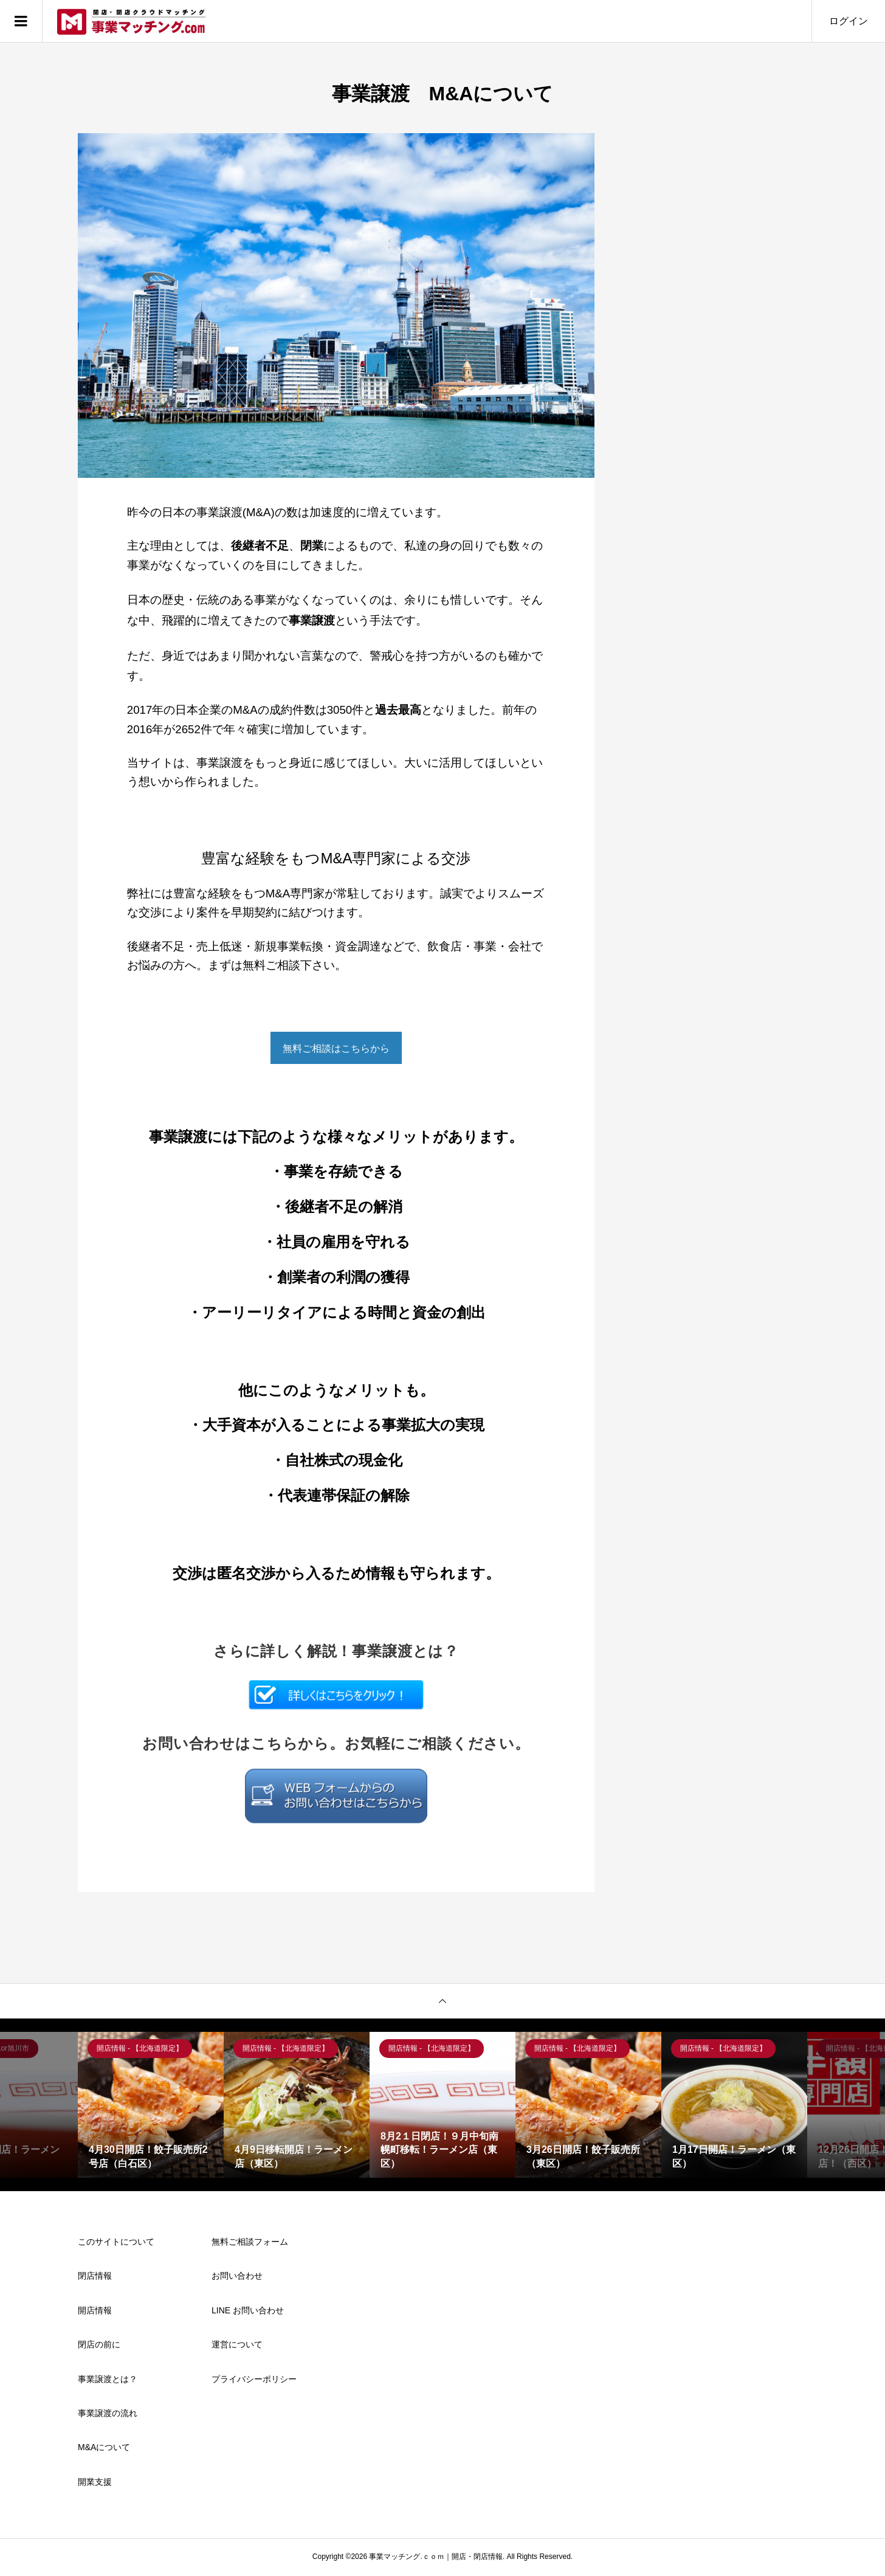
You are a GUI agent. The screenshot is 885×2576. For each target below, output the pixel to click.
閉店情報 (95, 2277)
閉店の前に (99, 2346)
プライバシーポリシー (254, 2381)
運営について (237, 2346)
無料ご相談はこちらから (336, 1049)
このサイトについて (116, 2243)
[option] (151, 2107)
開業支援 (95, 2483)
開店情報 (95, 2312)
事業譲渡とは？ (107, 2381)
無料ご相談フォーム (250, 2243)
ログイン (848, 21)
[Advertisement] (716, 315)
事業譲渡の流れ (107, 2415)
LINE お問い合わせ (248, 2312)
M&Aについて (104, 2449)
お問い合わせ (237, 2277)
